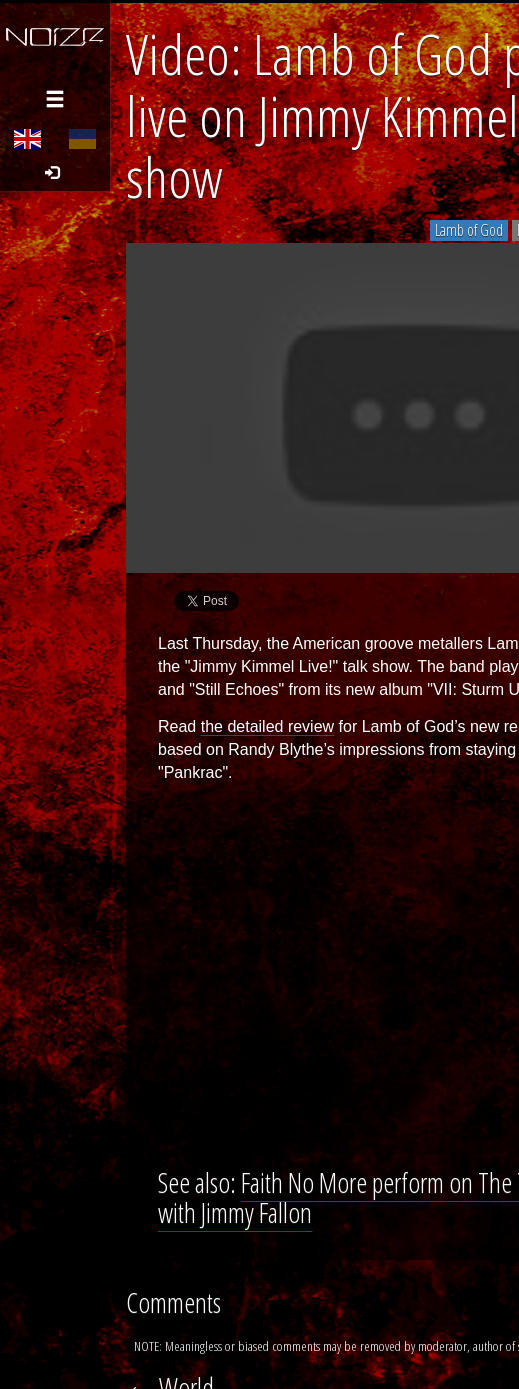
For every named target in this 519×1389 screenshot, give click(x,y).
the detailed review (267, 726)
